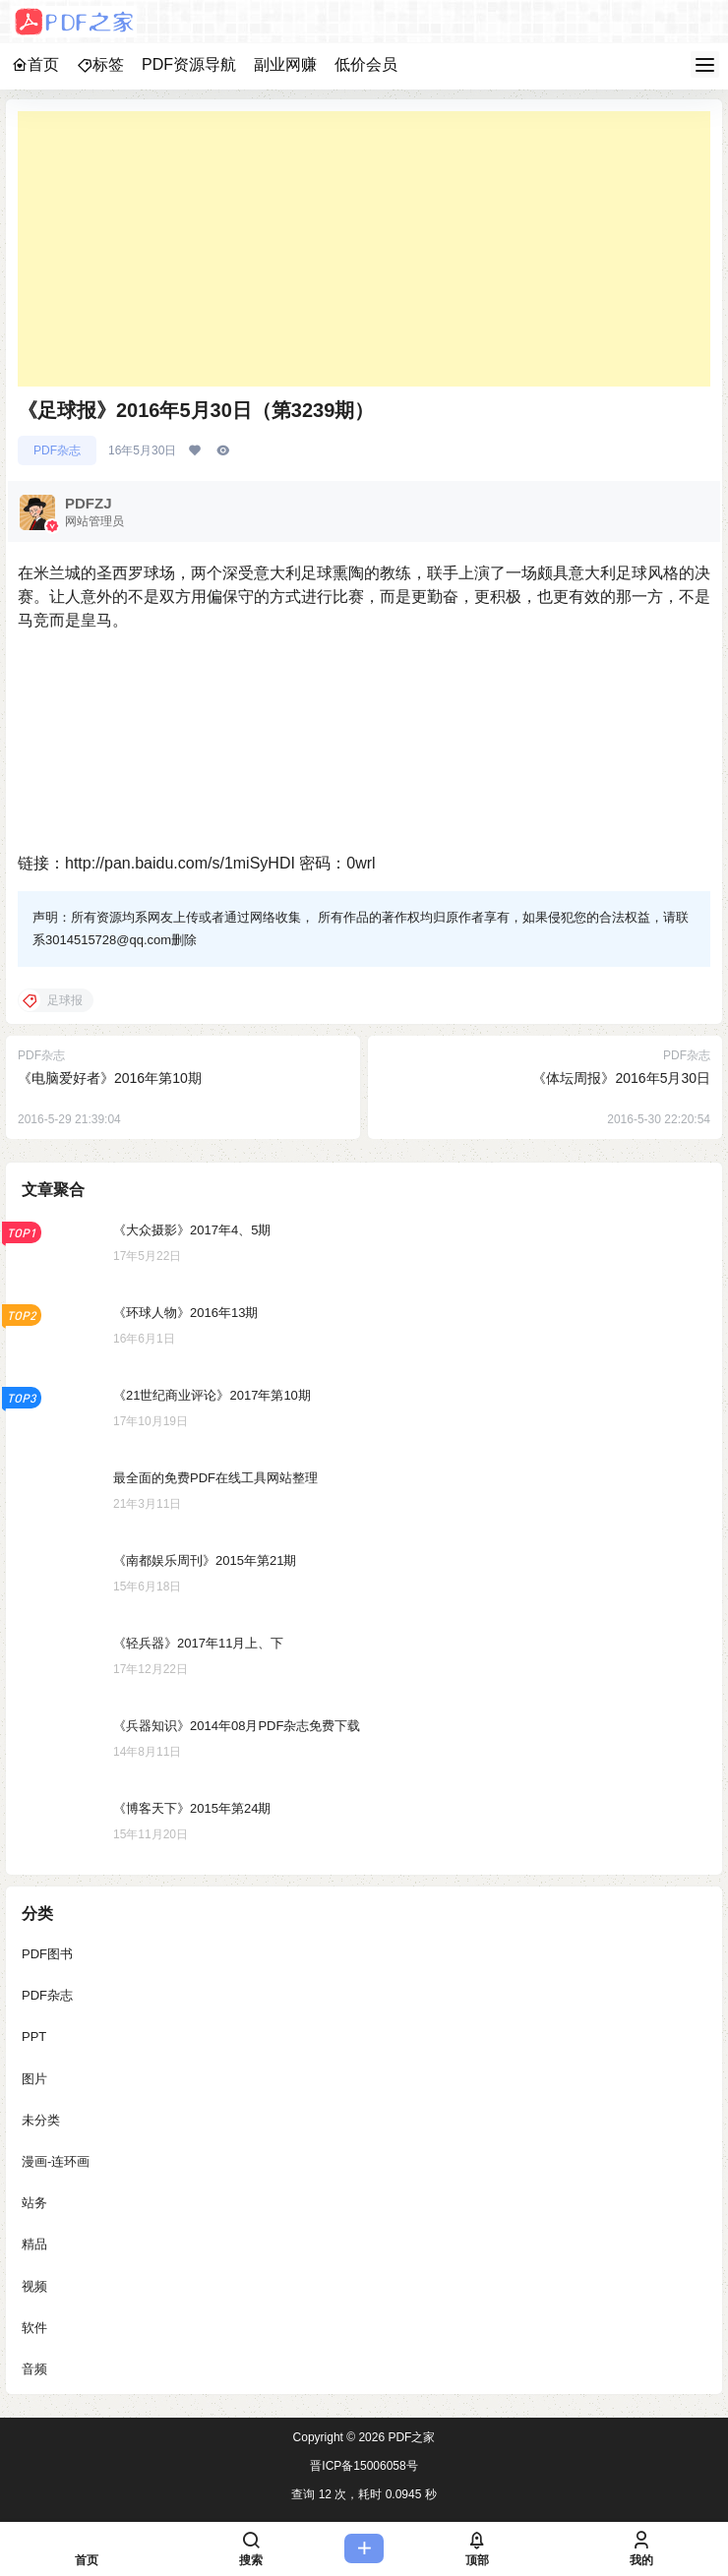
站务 (34, 2203)
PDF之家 (410, 2437)
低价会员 (365, 64)
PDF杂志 (57, 450)
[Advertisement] (364, 249)
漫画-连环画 (56, 2161)
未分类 (41, 2120)
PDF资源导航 (189, 64)
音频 (34, 2369)
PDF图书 (47, 1954)
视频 (34, 2286)
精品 (34, 2245)
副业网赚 (285, 64)
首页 (35, 64)
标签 (100, 64)
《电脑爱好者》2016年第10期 (110, 1078)
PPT (34, 2037)
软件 (34, 2327)
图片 (34, 2078)
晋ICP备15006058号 (363, 2466)
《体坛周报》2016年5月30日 (621, 1078)
